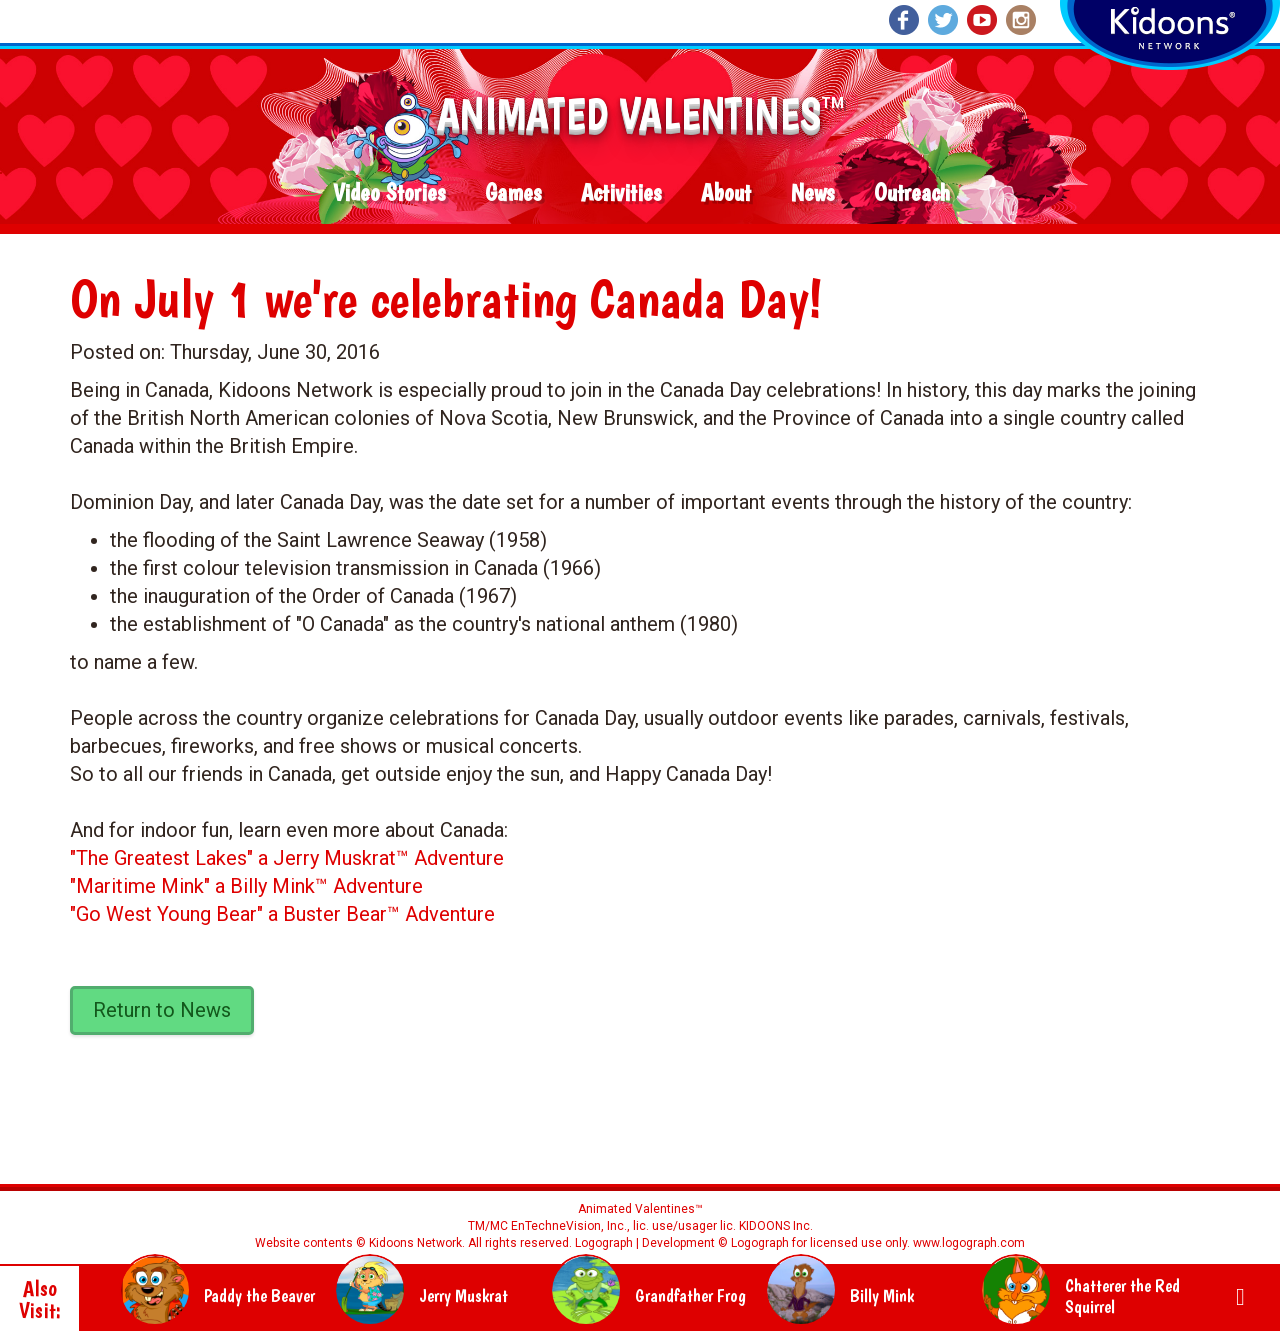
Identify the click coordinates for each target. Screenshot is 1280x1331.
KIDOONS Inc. (776, 1226)
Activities (621, 193)
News (812, 193)
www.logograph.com (967, 1243)
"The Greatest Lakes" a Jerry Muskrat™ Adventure (287, 858)
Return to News (162, 1010)
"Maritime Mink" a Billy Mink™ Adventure (246, 886)
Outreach (912, 193)
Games (513, 193)
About (726, 193)
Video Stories (389, 193)
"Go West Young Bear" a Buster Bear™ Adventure (282, 914)
